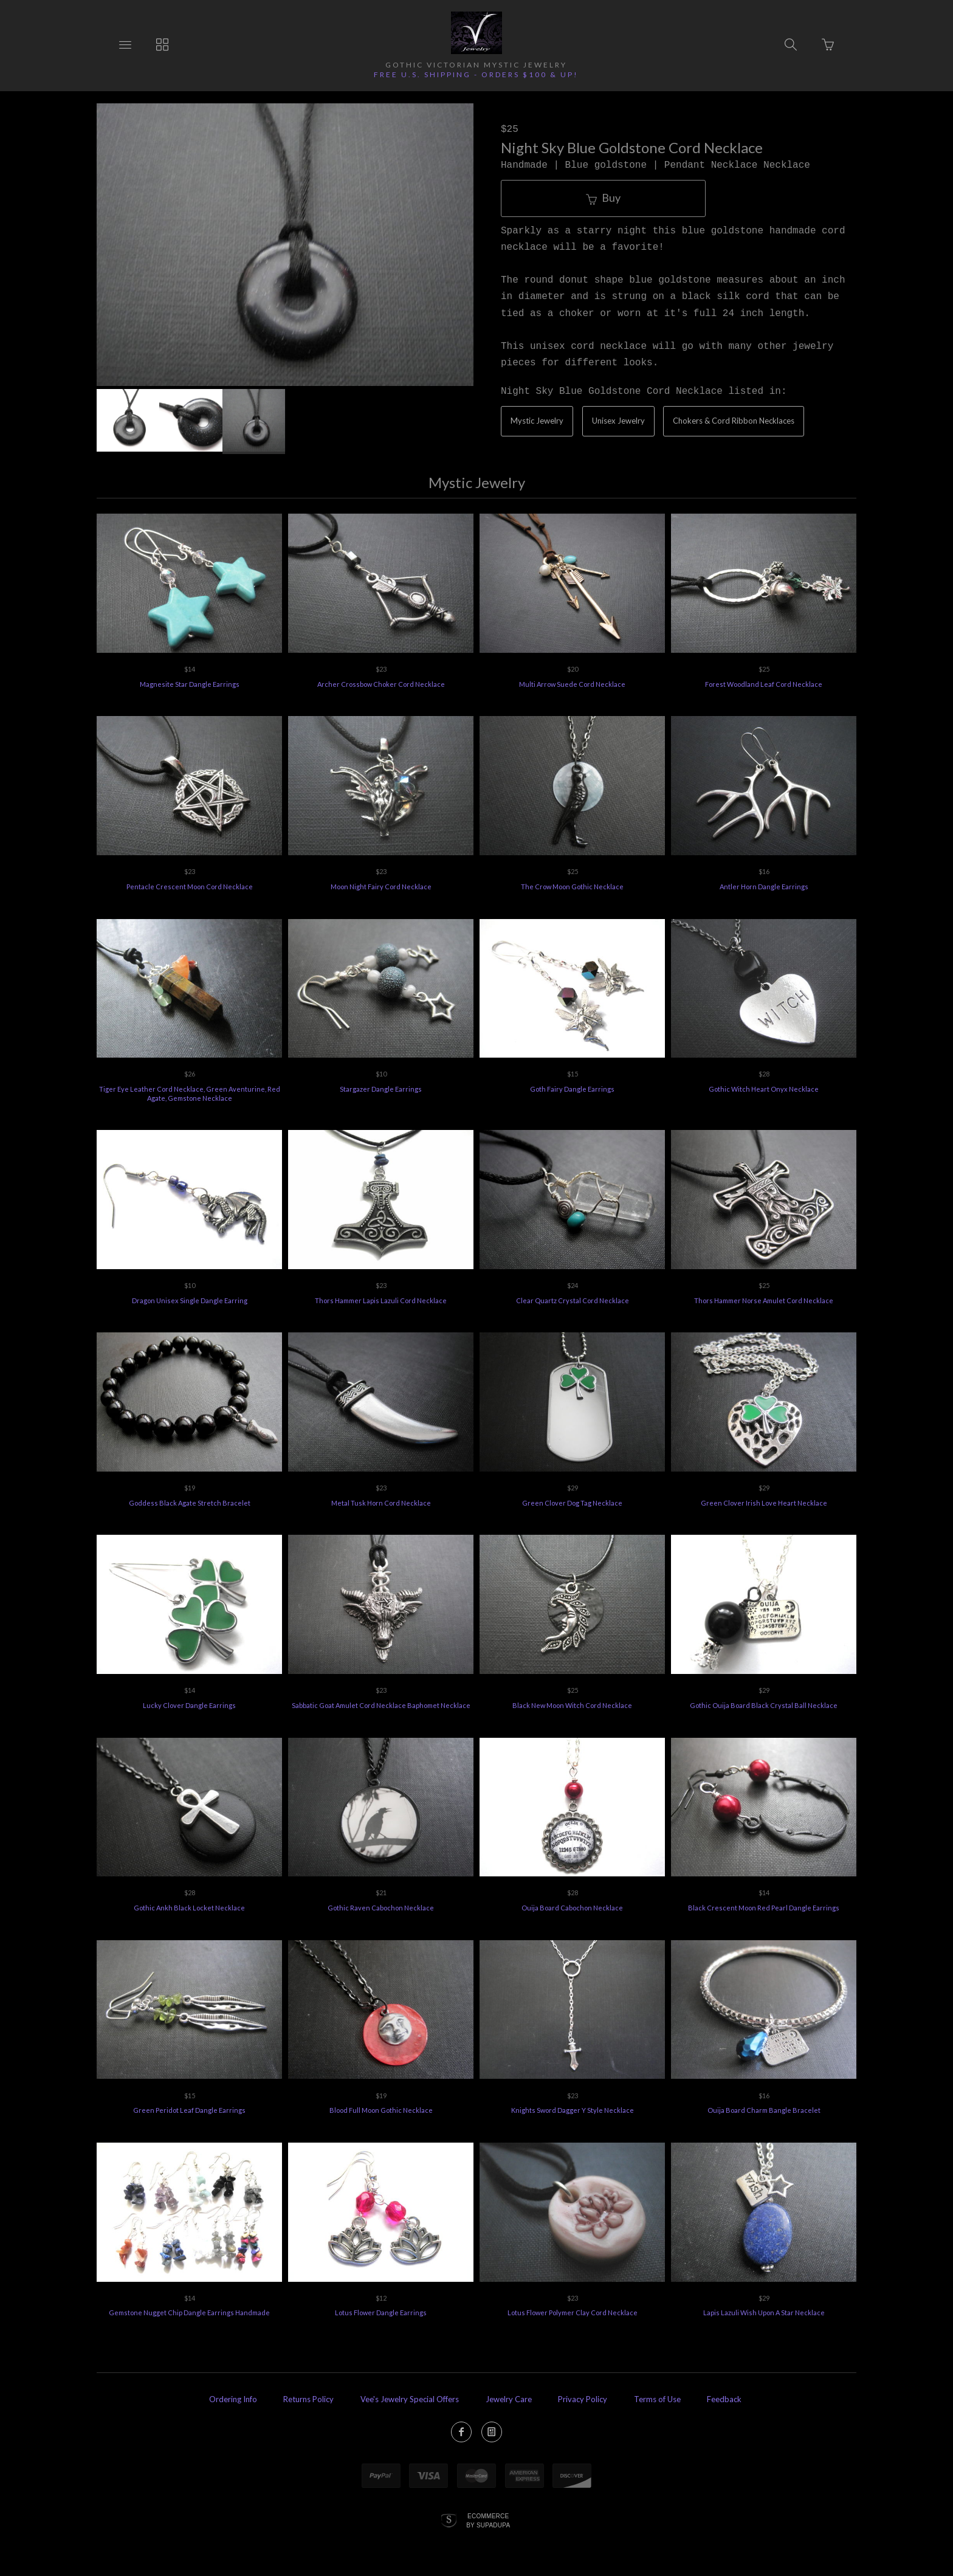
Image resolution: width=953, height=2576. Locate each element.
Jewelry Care (509, 2399)
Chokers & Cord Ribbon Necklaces (733, 420)
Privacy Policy (582, 2399)
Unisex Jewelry (618, 420)
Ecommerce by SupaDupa (488, 2520)
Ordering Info (233, 2399)
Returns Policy (308, 2399)
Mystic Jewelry (537, 420)
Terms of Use (657, 2399)
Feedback (724, 2399)
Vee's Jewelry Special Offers (409, 2399)
